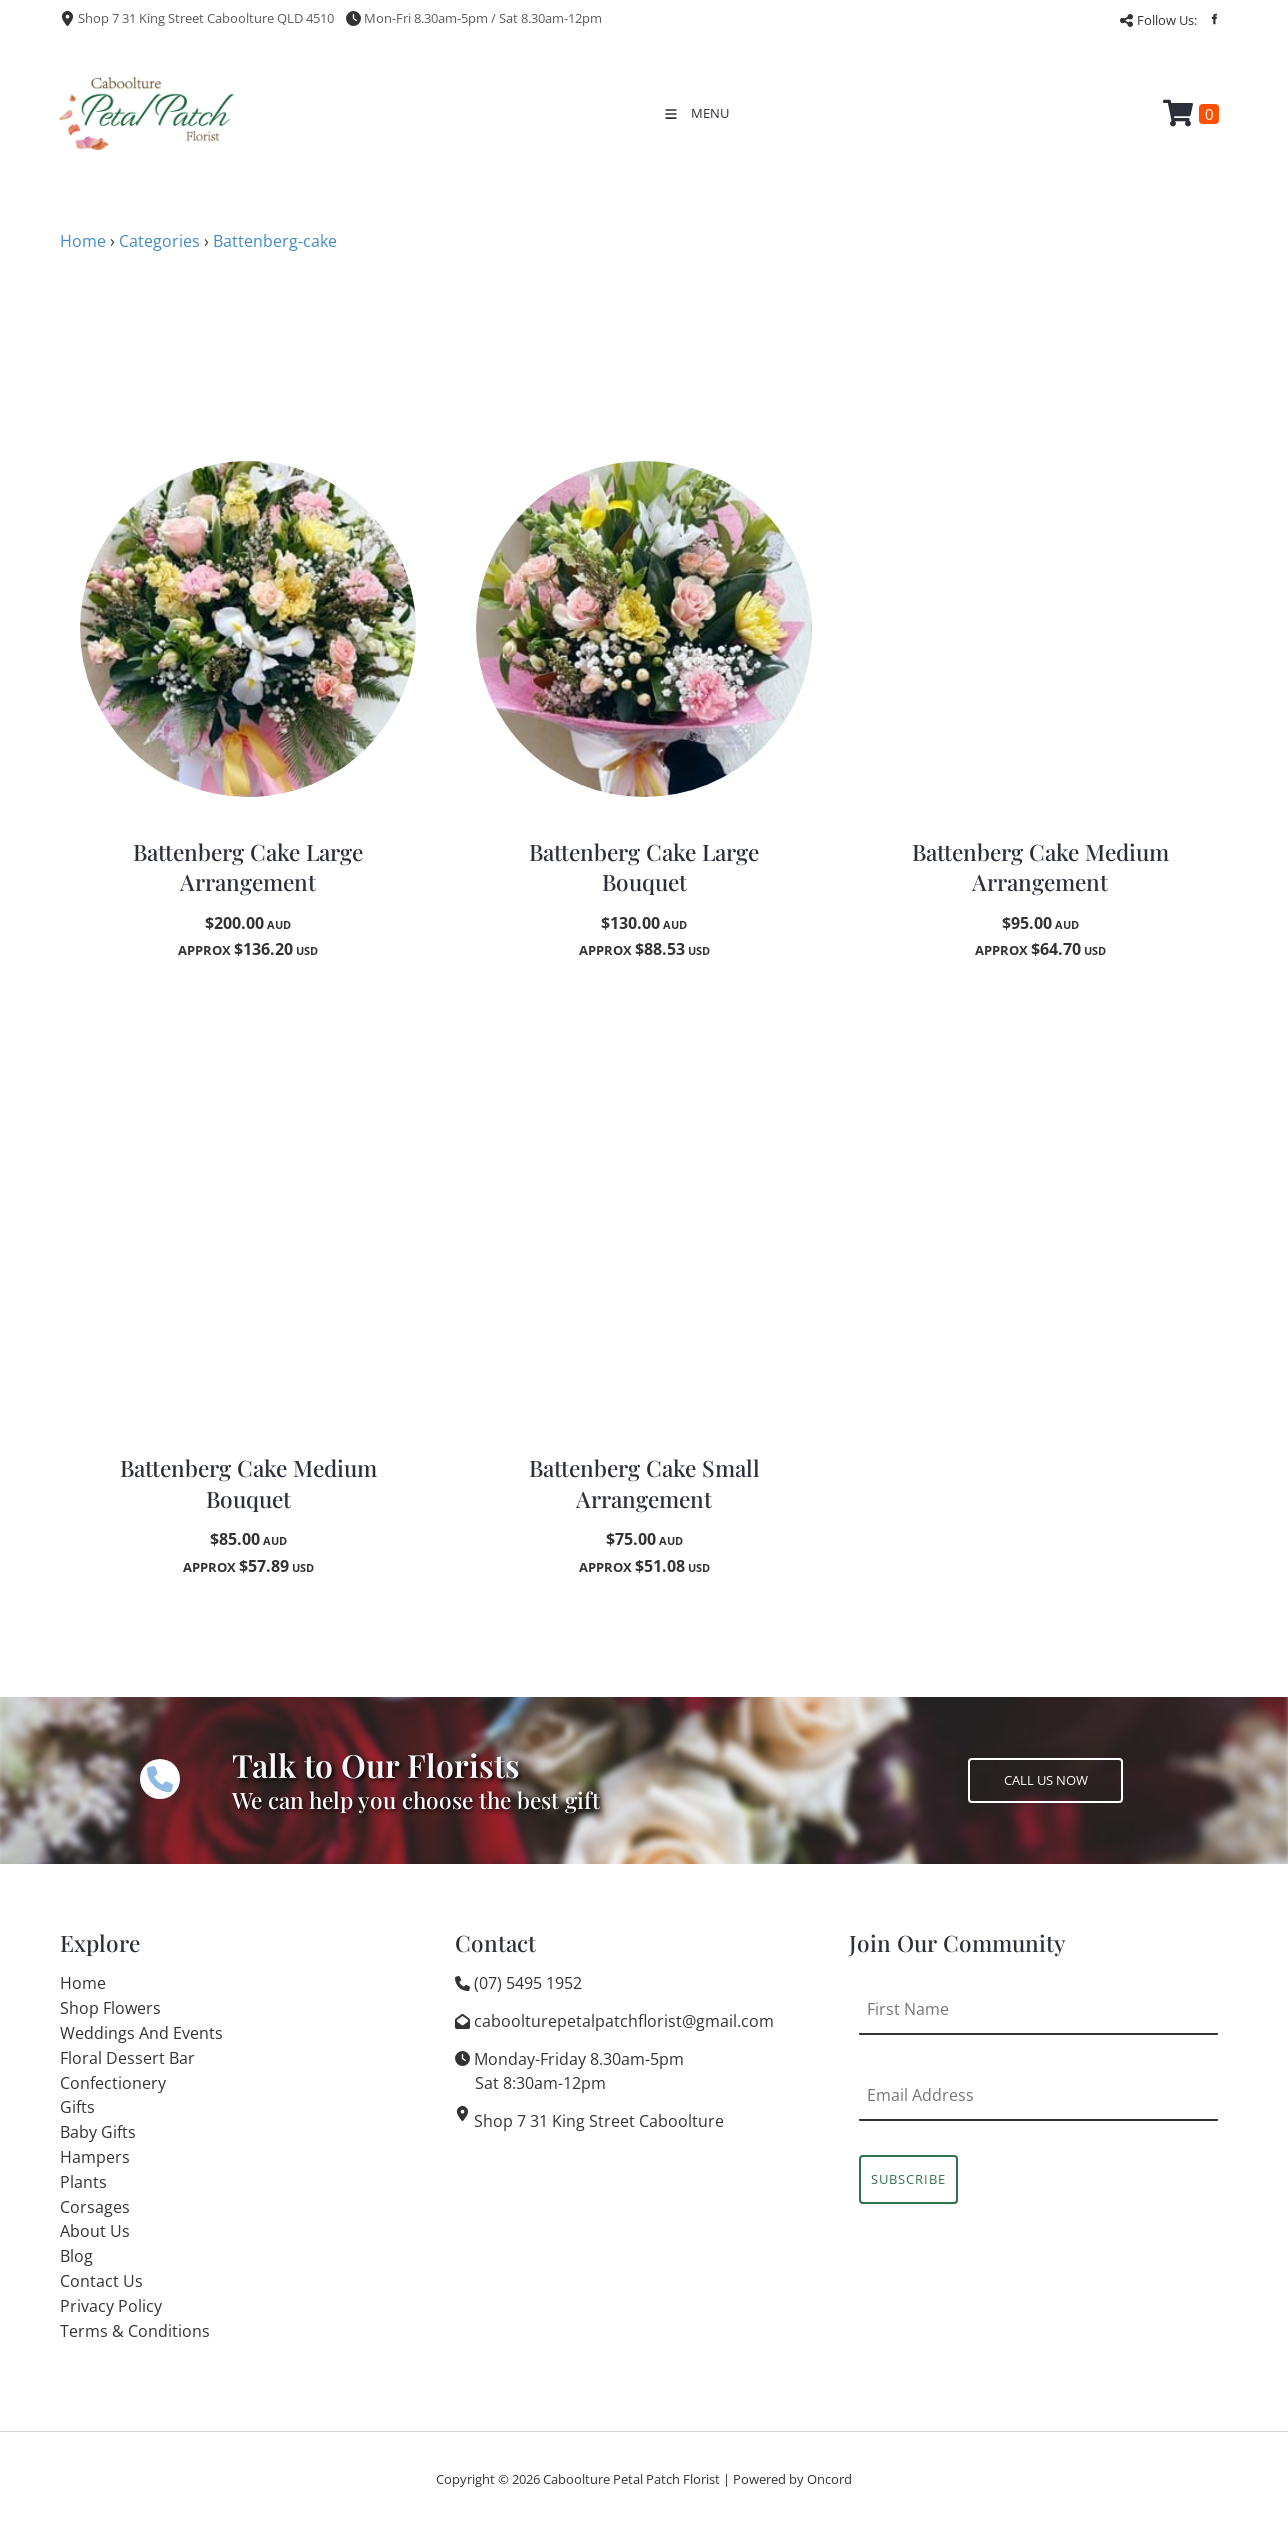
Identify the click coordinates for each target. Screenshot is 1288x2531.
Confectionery (113, 2083)
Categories (159, 241)
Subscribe (908, 2179)
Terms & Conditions (135, 2331)
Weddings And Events (141, 2033)
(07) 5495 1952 (528, 1983)
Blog (76, 2256)
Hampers (95, 2157)
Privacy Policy (111, 2306)
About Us (95, 2231)
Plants (83, 2182)
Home (83, 241)
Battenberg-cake (275, 241)
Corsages (95, 2207)
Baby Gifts (98, 2132)
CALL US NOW (1010, 1770)
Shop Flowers (110, 2008)
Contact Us (101, 2281)
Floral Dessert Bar (127, 2058)
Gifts (77, 2107)
